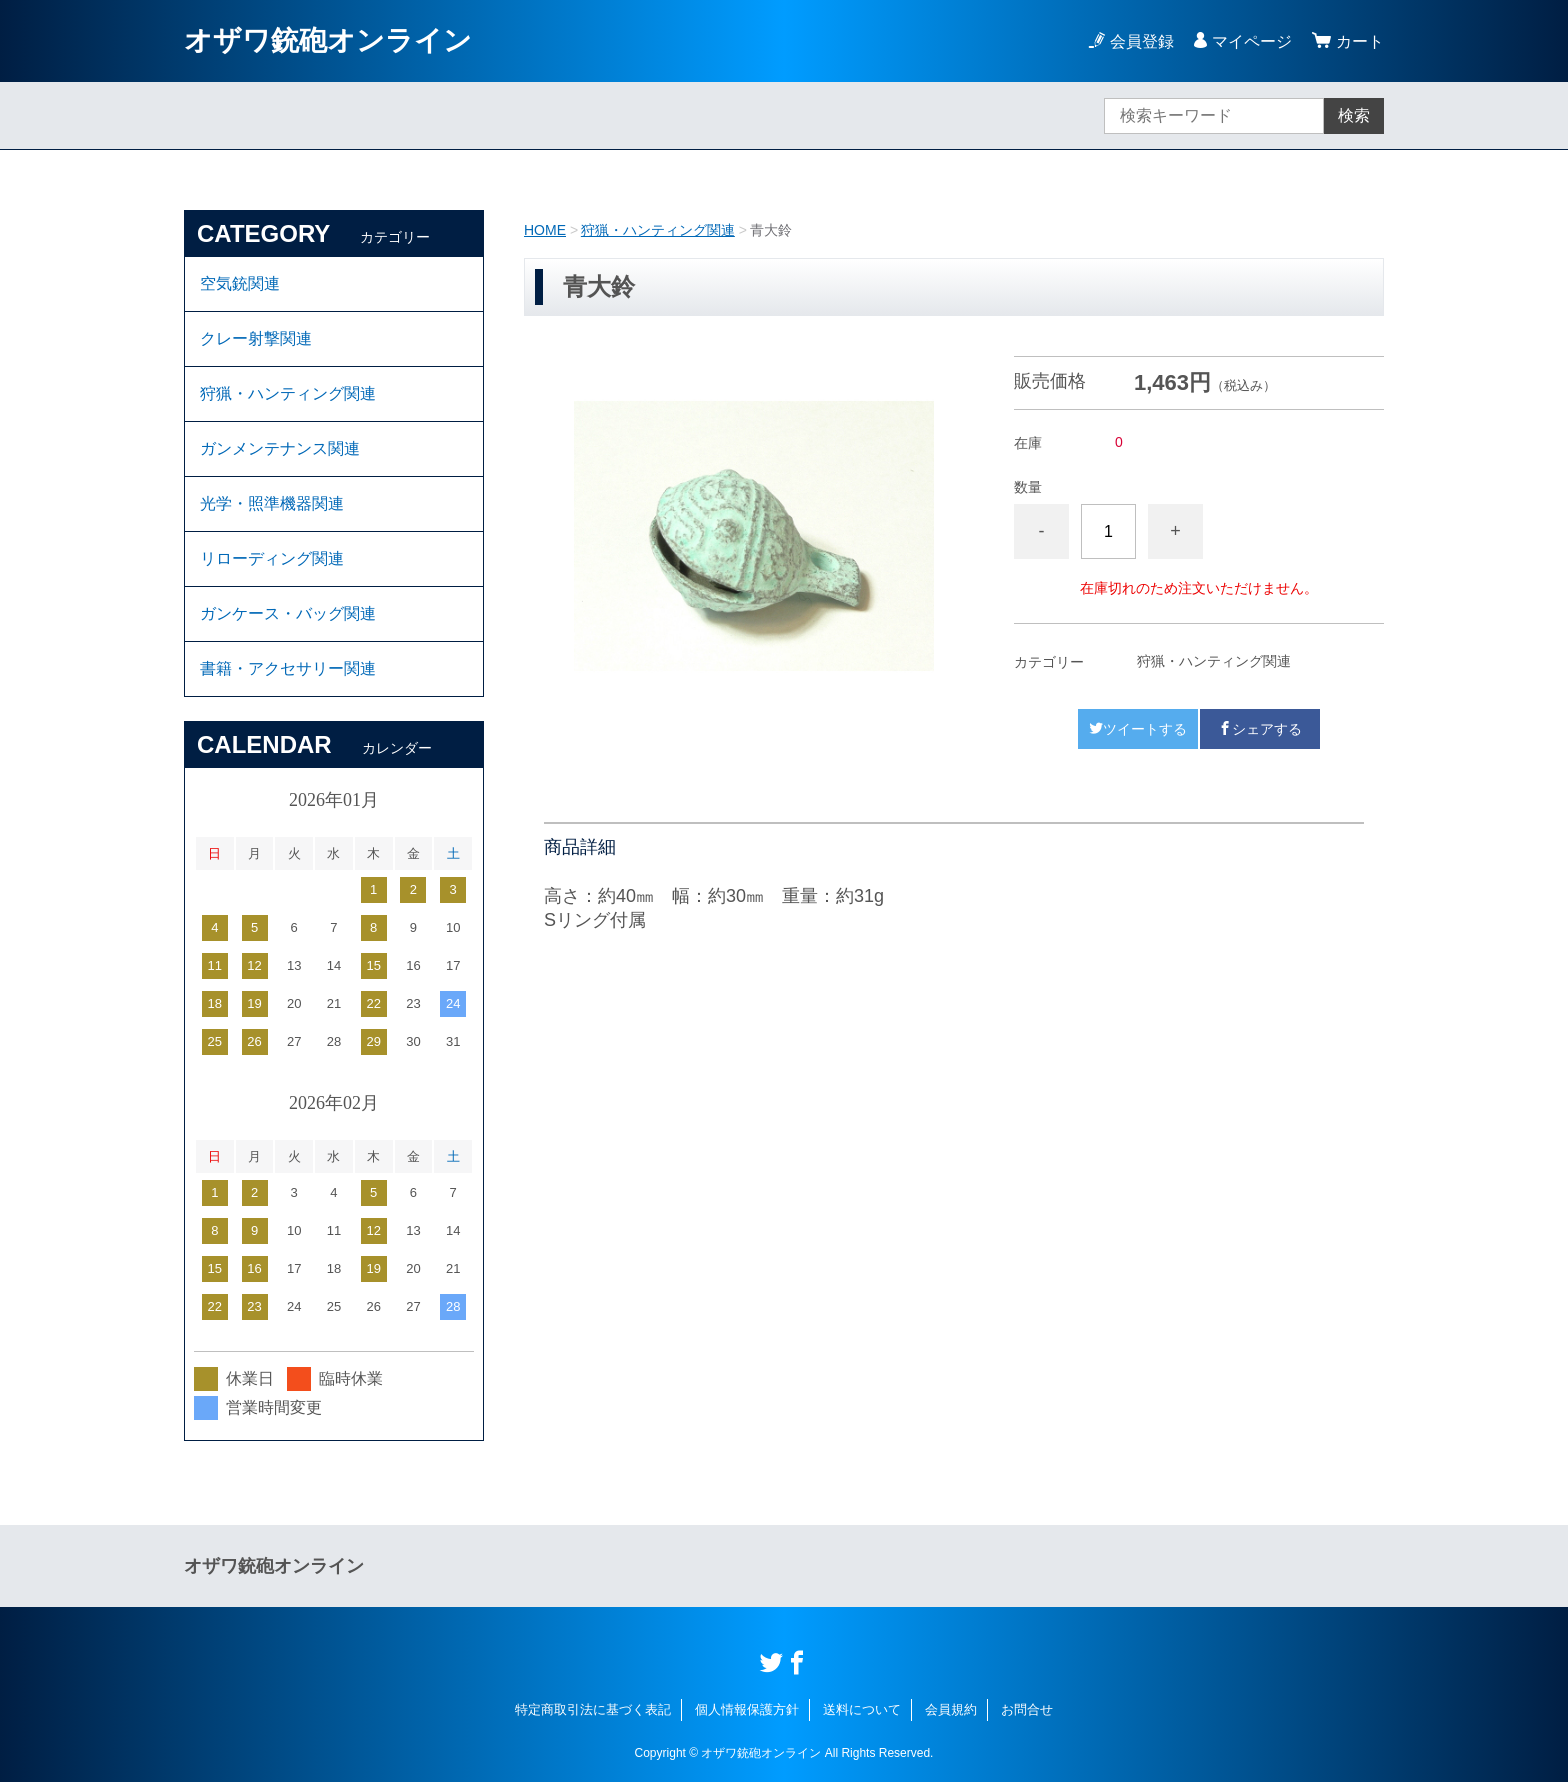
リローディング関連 (272, 558)
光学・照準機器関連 (272, 503)
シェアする (1260, 729)
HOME (545, 230)
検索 (1354, 115)
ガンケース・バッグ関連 (288, 613)
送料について (862, 1709)
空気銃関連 (240, 283)
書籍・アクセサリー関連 (288, 668)
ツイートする (1138, 729)
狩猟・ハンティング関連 (658, 230)
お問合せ (1027, 1709)
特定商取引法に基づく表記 (593, 1709)
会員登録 (1142, 41)
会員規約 (951, 1709)
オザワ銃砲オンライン (328, 40)
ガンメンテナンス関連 (280, 448)
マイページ (1252, 41)
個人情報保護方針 (747, 1709)
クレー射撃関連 (256, 338)
